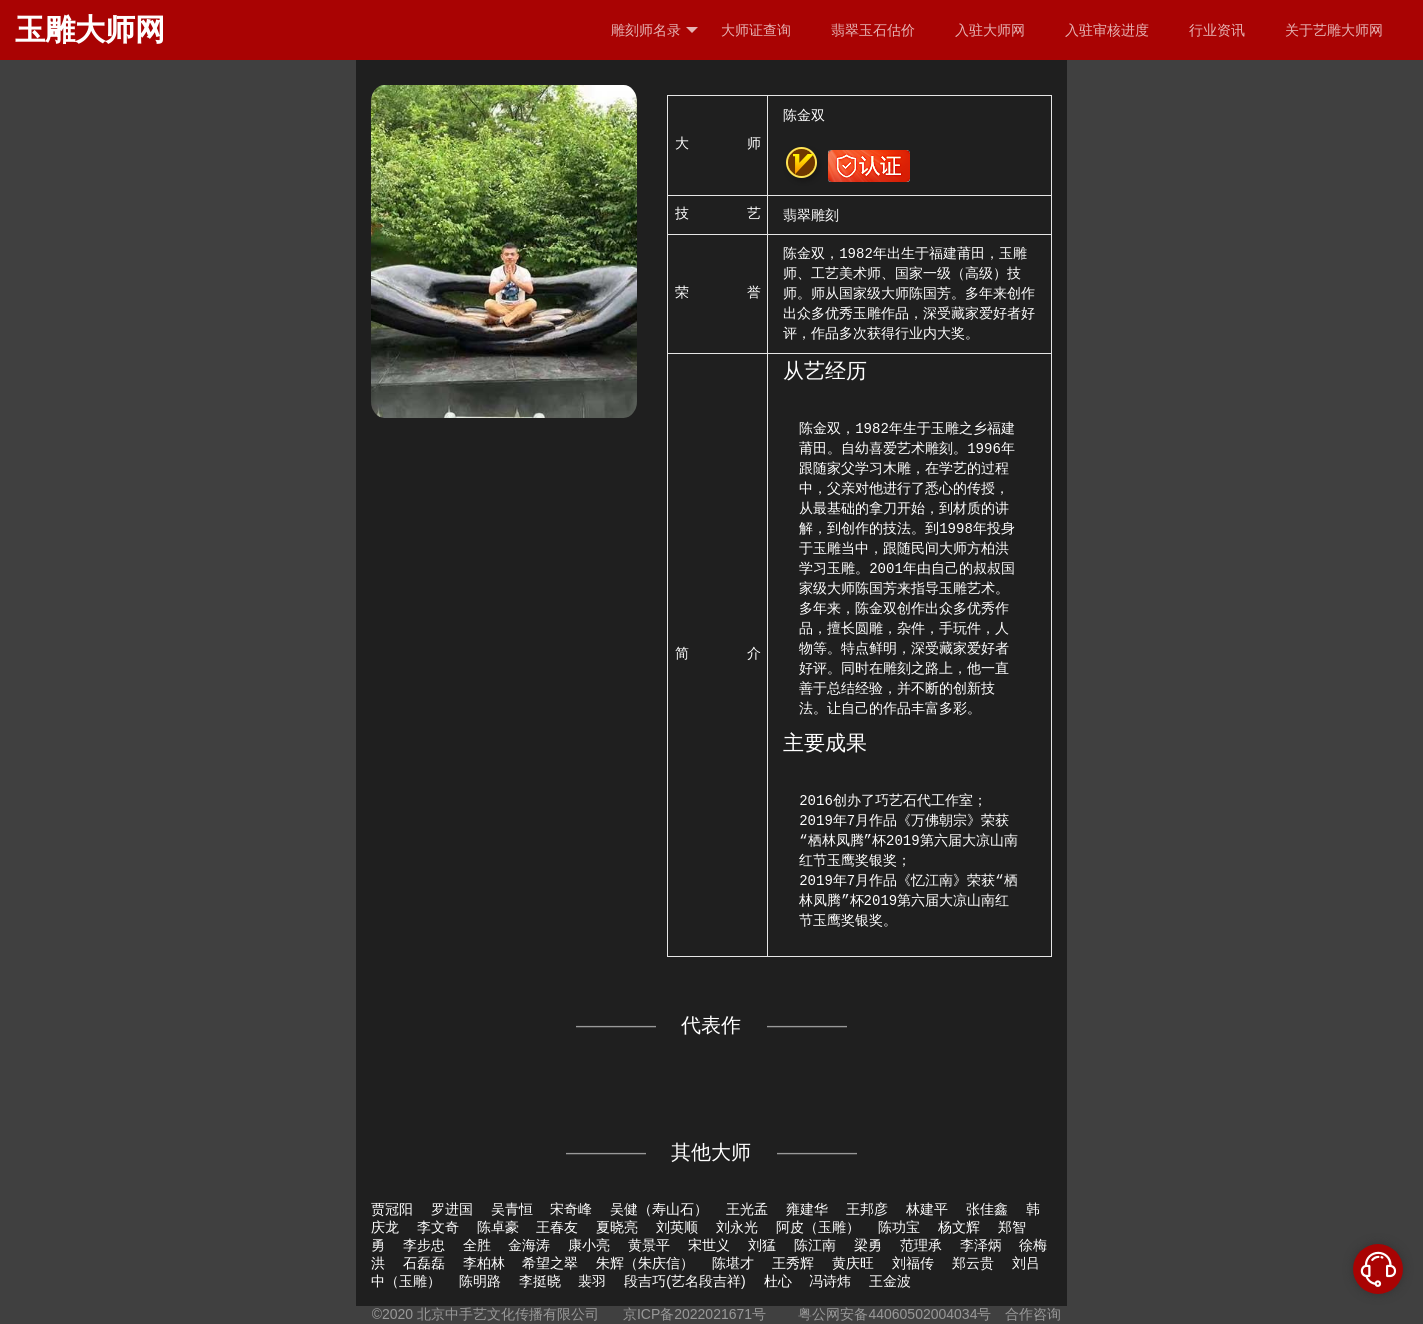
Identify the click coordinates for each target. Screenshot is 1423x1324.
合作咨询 (1033, 1314)
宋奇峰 (571, 1209)
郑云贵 (973, 1263)
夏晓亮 (617, 1227)
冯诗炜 (830, 1281)
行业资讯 (1217, 30)
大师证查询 (756, 30)
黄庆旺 (853, 1263)
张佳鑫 (987, 1209)
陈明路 (480, 1281)
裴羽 (592, 1281)
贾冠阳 (392, 1209)
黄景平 (649, 1245)
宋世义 (709, 1245)
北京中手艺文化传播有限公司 (508, 1314)
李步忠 (424, 1245)
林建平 (927, 1209)
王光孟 (747, 1209)
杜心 (778, 1281)
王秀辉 (793, 1263)
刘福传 (913, 1263)
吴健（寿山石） (659, 1209)
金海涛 (529, 1245)
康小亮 (589, 1245)
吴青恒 (512, 1209)
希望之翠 (550, 1263)
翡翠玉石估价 (873, 30)
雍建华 (807, 1209)
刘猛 (762, 1245)
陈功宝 (899, 1227)
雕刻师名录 (654, 30)
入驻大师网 (990, 30)
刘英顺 (677, 1227)
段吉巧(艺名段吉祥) (684, 1281)
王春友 (557, 1227)
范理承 (921, 1245)
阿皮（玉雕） (818, 1227)
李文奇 (438, 1227)
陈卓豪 (498, 1227)
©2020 (392, 1314)
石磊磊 (424, 1263)
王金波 (890, 1281)
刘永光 (737, 1227)
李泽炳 (981, 1245)
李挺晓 (540, 1281)
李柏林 (484, 1263)
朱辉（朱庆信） (645, 1263)
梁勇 (868, 1245)
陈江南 (815, 1245)
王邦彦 (867, 1209)
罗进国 (452, 1209)
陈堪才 (733, 1263)
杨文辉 (959, 1227)
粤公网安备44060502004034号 (895, 1314)
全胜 (477, 1245)
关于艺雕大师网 (1334, 30)
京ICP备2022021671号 (694, 1314)
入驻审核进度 (1107, 30)
